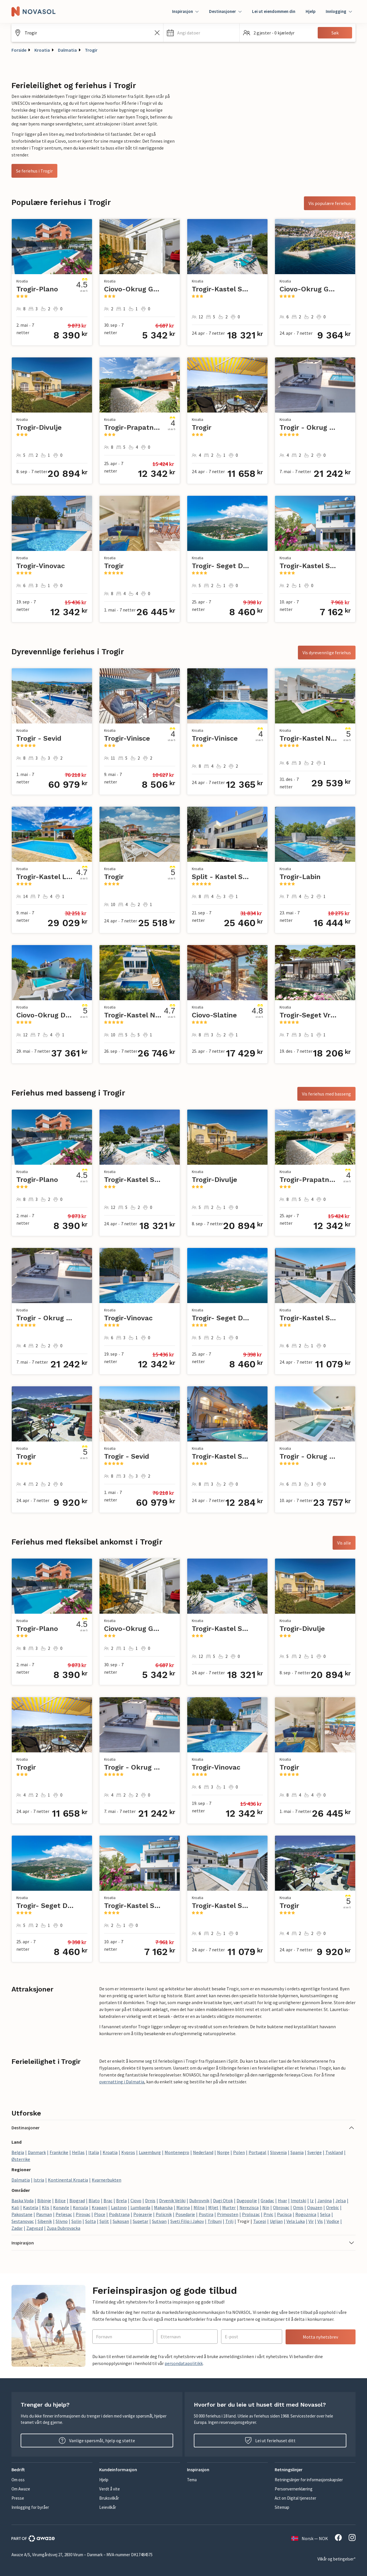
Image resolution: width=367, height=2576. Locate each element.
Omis (298, 2207)
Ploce (99, 2214)
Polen (239, 2152)
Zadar (17, 2228)
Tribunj (215, 2221)
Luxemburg (150, 2152)
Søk (335, 33)
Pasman (44, 2214)
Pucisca (284, 2214)
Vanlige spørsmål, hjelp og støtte (97, 2440)
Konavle (61, 2207)
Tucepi (259, 2221)
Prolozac (251, 2214)
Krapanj (99, 2207)
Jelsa (340, 2200)
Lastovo (119, 2207)
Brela (121, 2200)
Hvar (282, 2200)
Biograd (77, 2200)
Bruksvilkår (109, 2498)
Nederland (203, 2152)
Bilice (60, 2200)
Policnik (164, 2214)
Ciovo (135, 2200)
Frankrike (59, 2152)
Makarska (163, 2207)
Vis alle (344, 1543)
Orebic (332, 2207)
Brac (108, 2200)
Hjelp (310, 11)
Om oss (18, 2479)
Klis (45, 2207)
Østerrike (20, 2159)
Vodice (333, 2221)
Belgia (17, 2152)
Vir (311, 2221)
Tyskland (334, 2152)
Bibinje (44, 2200)
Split (104, 2221)
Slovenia (278, 2152)
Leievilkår (107, 2507)
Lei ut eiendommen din (273, 11)
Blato (94, 2200)
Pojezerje (142, 2214)
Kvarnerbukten (106, 2180)
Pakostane (21, 2214)
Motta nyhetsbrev (320, 2337)
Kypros (128, 2152)
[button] (201, 33)
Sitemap (282, 2507)
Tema (192, 2479)
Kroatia (42, 50)
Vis (320, 2221)
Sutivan (159, 2221)
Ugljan (276, 2221)
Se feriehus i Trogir (34, 171)
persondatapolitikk (184, 2363)
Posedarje (185, 2214)
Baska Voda (22, 2200)
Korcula (80, 2207)
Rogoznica (305, 2214)
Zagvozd (34, 2228)
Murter (229, 2207)
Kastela (30, 2207)
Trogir (91, 50)
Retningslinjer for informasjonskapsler (309, 2479)
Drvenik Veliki (172, 2200)
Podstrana (119, 2214)
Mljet (213, 2207)
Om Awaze (20, 2489)
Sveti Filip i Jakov (187, 2221)
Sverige (314, 2152)
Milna (199, 2207)
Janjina (324, 2200)
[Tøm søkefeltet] (157, 33)
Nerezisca (249, 2207)
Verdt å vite (109, 2489)
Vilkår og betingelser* (336, 2559)
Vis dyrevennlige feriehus (326, 652)
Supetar (140, 2221)
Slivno (62, 2221)
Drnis (150, 2200)
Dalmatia (67, 50)
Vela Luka (295, 2221)
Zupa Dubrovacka (63, 2228)
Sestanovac (22, 2221)
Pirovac (83, 2214)
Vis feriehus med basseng (326, 1094)
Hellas (78, 2152)
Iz (312, 2200)
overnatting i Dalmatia (121, 2082)
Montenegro (177, 2152)
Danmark (37, 2152)
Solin (76, 2221)
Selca (325, 2214)
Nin (265, 2207)
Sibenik (45, 2221)
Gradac (267, 2200)
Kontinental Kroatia (68, 2180)
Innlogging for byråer (30, 2507)
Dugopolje (247, 2200)
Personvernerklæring (294, 2489)
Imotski (298, 2200)
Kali (15, 2207)
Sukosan (121, 2221)
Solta (90, 2221)
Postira (206, 2214)
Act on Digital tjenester (295, 2498)
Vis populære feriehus (330, 203)
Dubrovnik (199, 2200)
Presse (17, 2498)
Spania (297, 2152)
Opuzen (314, 2207)
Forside (18, 50)
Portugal (257, 2152)
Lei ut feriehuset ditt (270, 2440)
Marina (183, 2207)
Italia (93, 2152)
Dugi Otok (223, 2200)
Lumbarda (140, 2207)
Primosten (227, 2214)
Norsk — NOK (309, 2538)
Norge (223, 2152)
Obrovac (281, 2207)
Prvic (268, 2214)
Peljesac (64, 2214)
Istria (39, 2180)
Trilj (229, 2221)
